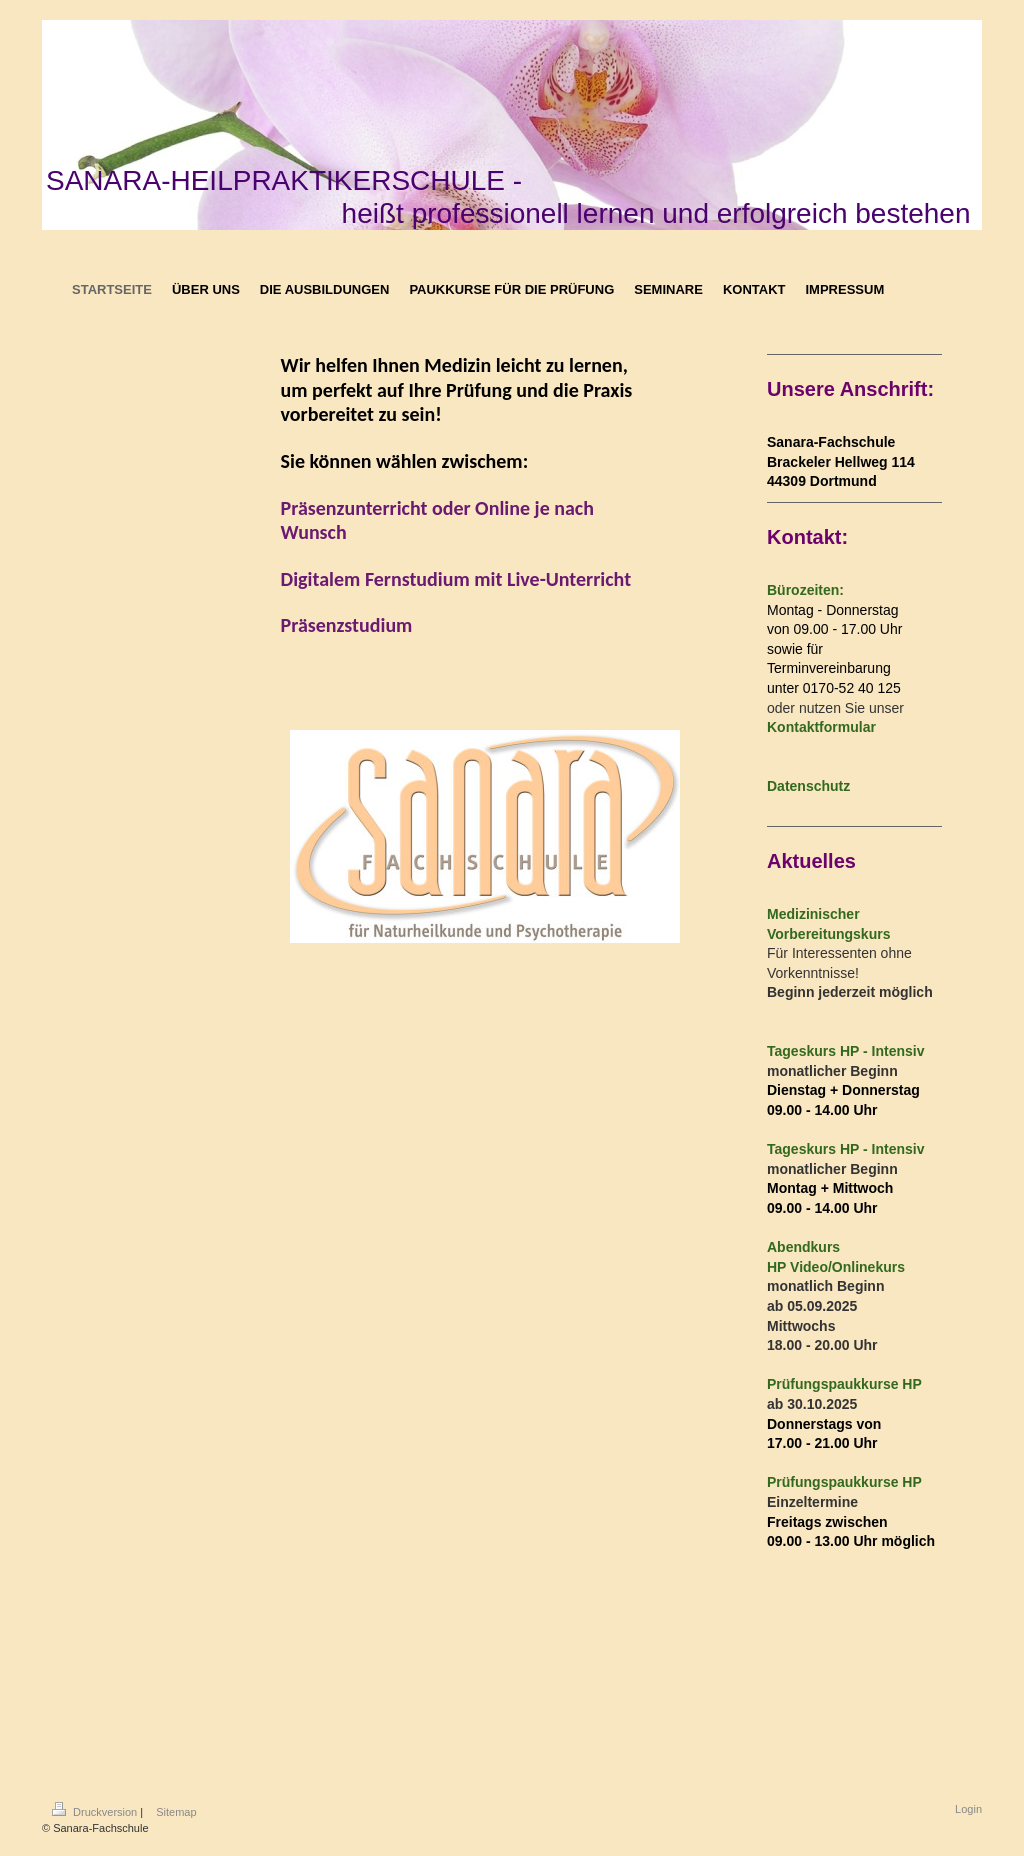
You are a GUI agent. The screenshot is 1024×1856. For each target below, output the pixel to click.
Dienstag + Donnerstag (843, 1090)
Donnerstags (810, 1424)
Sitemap (176, 1812)
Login (968, 1809)
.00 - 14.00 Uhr (830, 1110)
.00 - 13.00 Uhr (830, 1541)
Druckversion (96, 1812)
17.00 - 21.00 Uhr (822, 1443)
